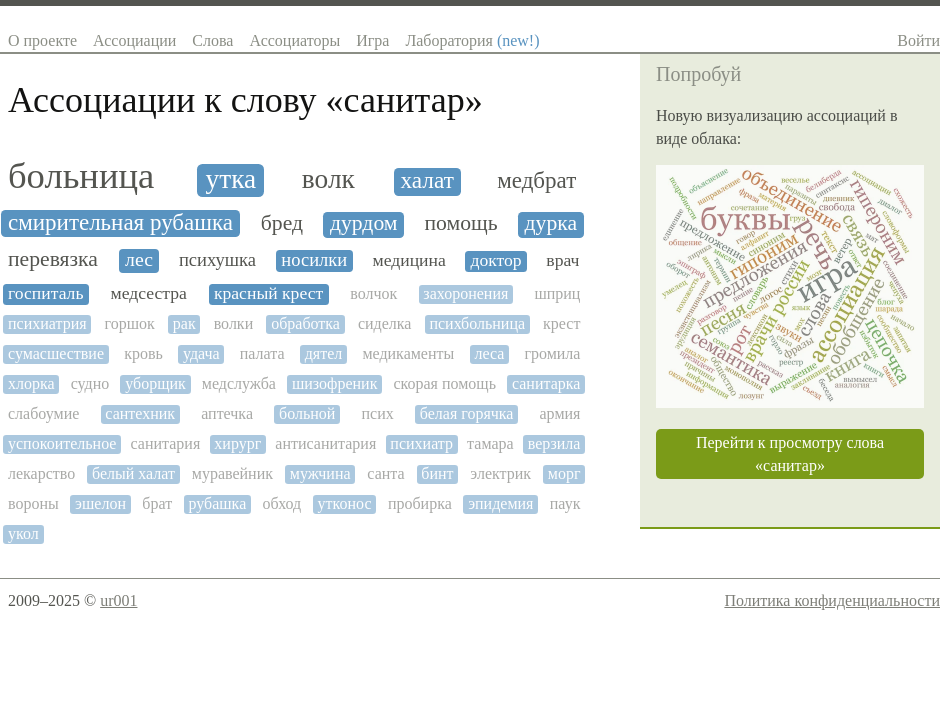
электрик (500, 473)
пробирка (420, 503)
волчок (373, 293)
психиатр (421, 443)
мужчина (320, 473)
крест (561, 323)
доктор (495, 260)
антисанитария (325, 443)
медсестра (149, 293)
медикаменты (408, 353)
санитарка (546, 383)
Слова (212, 40)
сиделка (385, 323)
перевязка (53, 259)
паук (565, 503)
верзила (554, 443)
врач (562, 260)
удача (201, 353)
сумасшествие (56, 353)
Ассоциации (134, 40)
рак (184, 323)
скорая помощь (444, 383)
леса (489, 353)
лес (139, 259)
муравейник (232, 473)
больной (307, 413)
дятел (324, 353)
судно (90, 383)
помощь (460, 223)
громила (552, 353)
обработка (305, 323)
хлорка (31, 383)
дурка (551, 223)
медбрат (536, 180)
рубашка (217, 503)
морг (564, 473)
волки (234, 323)
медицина (409, 260)
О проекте (42, 40)
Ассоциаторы (294, 40)
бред (282, 223)
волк (328, 179)
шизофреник (334, 383)
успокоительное (62, 443)
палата (262, 353)
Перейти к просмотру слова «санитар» (790, 454)
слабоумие (43, 413)
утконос (345, 503)
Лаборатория (472, 40)
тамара (490, 443)
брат (157, 503)
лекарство (41, 473)
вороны (33, 503)
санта (385, 473)
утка (231, 179)
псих (377, 413)
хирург (237, 443)
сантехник (140, 413)
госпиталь (45, 293)
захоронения (465, 293)
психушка (217, 260)
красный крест (268, 293)
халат (426, 180)
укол (23, 533)
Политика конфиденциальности (832, 600)
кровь (143, 353)
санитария (166, 443)
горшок (130, 323)
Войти (918, 40)
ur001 (118, 600)
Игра (372, 40)
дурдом (364, 223)
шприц (557, 293)
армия (560, 413)
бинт (437, 473)
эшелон (100, 503)
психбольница (477, 323)
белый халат (133, 473)
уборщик (155, 383)
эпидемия (500, 503)
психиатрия (47, 323)
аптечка (227, 413)
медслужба (239, 383)
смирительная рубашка (120, 222)
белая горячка (467, 413)
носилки (314, 260)
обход (282, 503)
